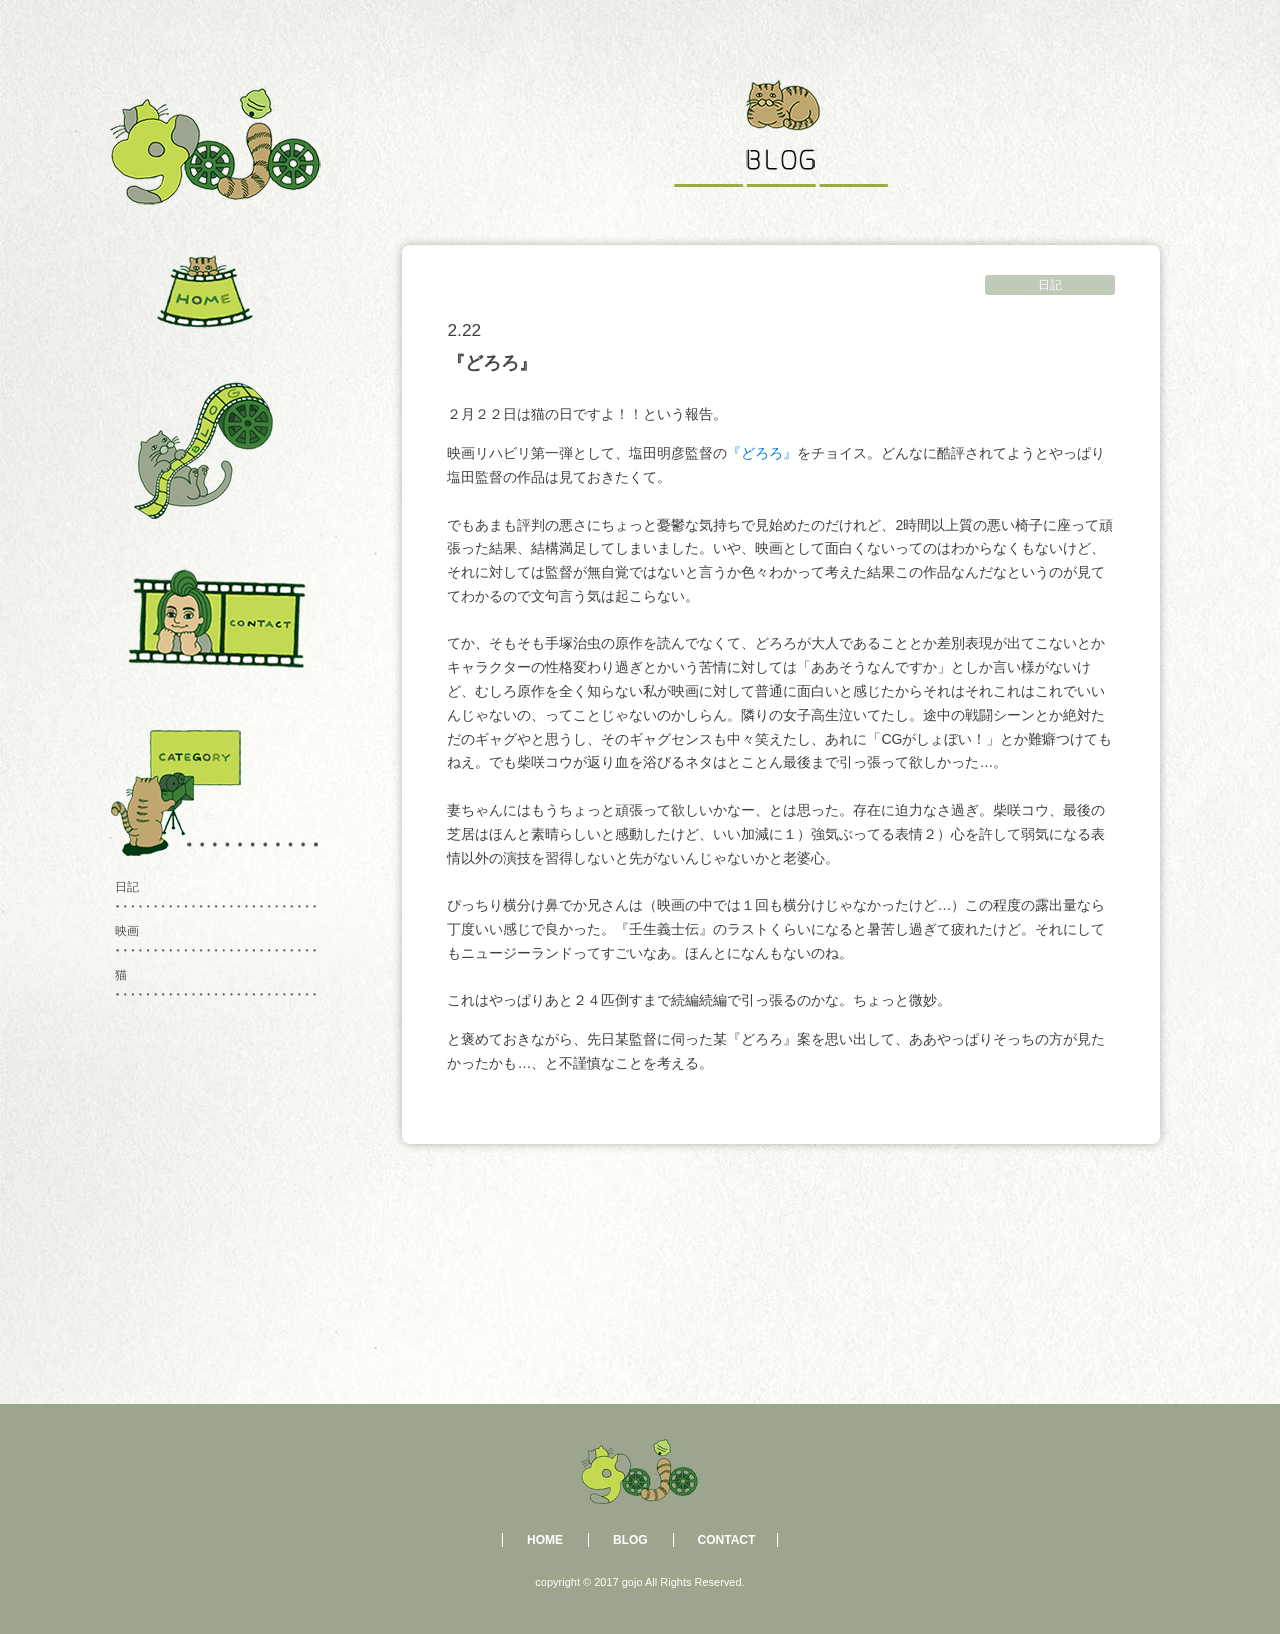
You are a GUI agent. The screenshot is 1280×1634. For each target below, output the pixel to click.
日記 (1050, 285)
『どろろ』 (762, 453)
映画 (127, 931)
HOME (545, 1540)
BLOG (630, 1540)
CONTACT (727, 1540)
